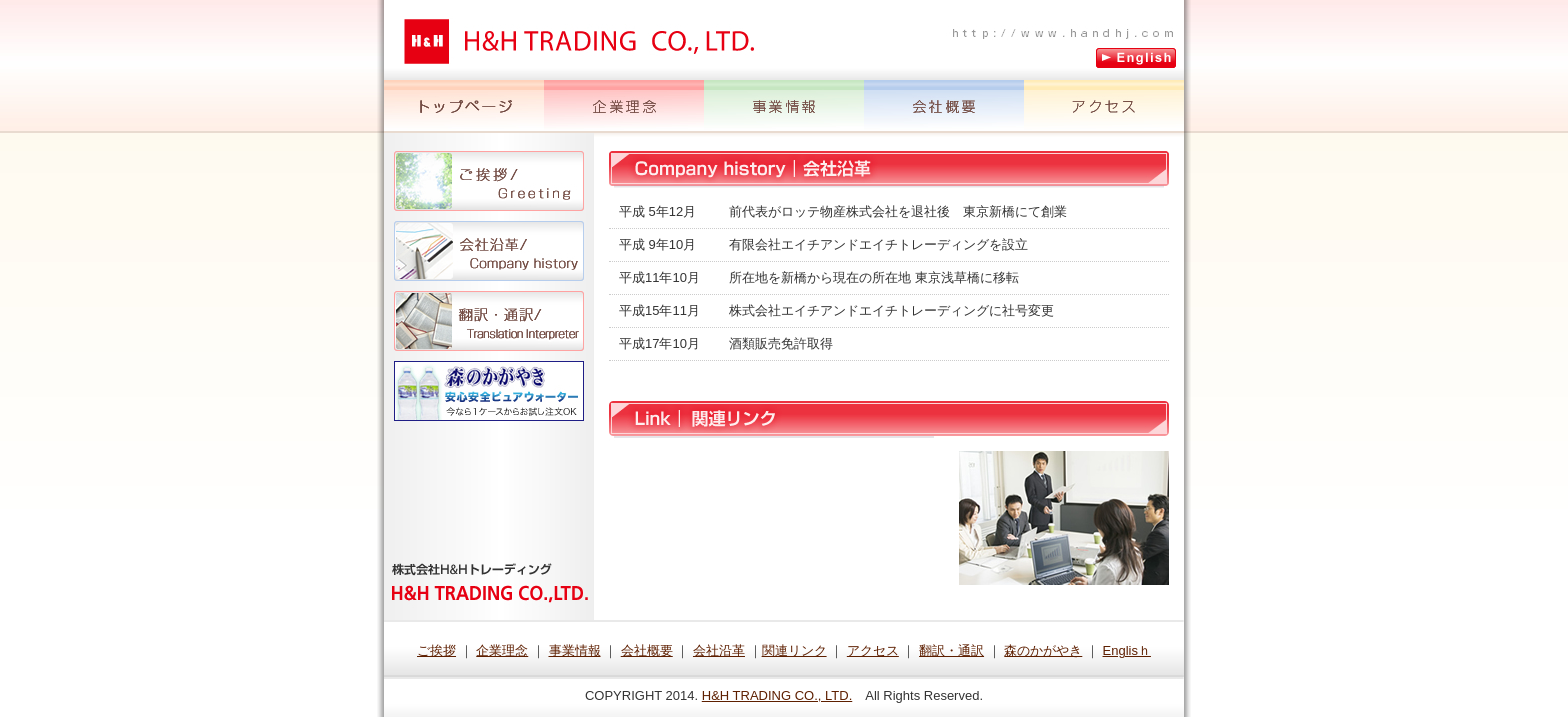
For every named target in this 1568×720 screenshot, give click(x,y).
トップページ (464, 106)
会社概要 (944, 106)
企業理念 (624, 106)
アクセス (1104, 106)
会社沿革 (489, 251)
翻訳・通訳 (489, 321)
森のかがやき (489, 391)
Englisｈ (1127, 650)
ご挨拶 (489, 181)
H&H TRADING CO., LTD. (777, 695)
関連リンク (794, 650)
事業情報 (784, 106)
